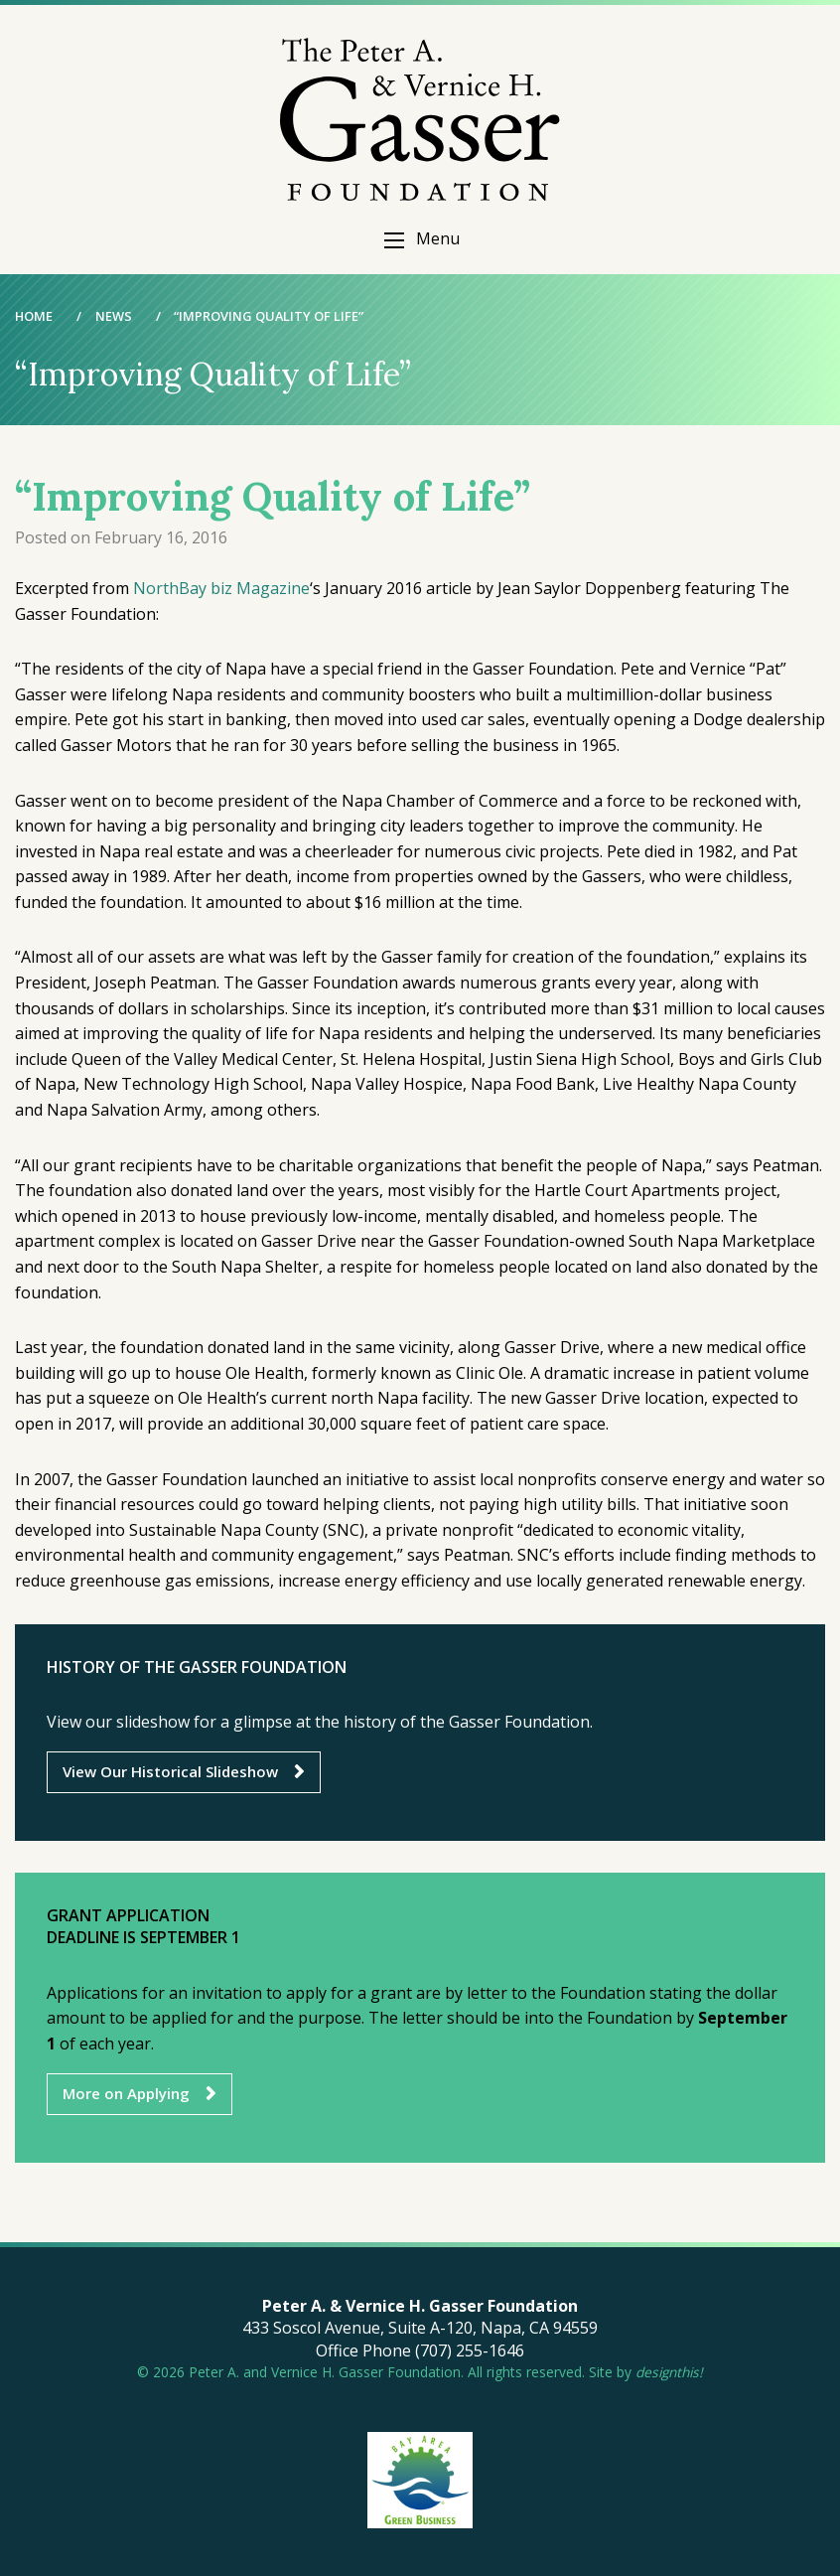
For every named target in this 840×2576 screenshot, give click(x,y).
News (113, 316)
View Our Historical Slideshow (170, 1771)
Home (34, 316)
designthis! (669, 2371)
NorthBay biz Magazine (221, 588)
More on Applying (126, 2093)
